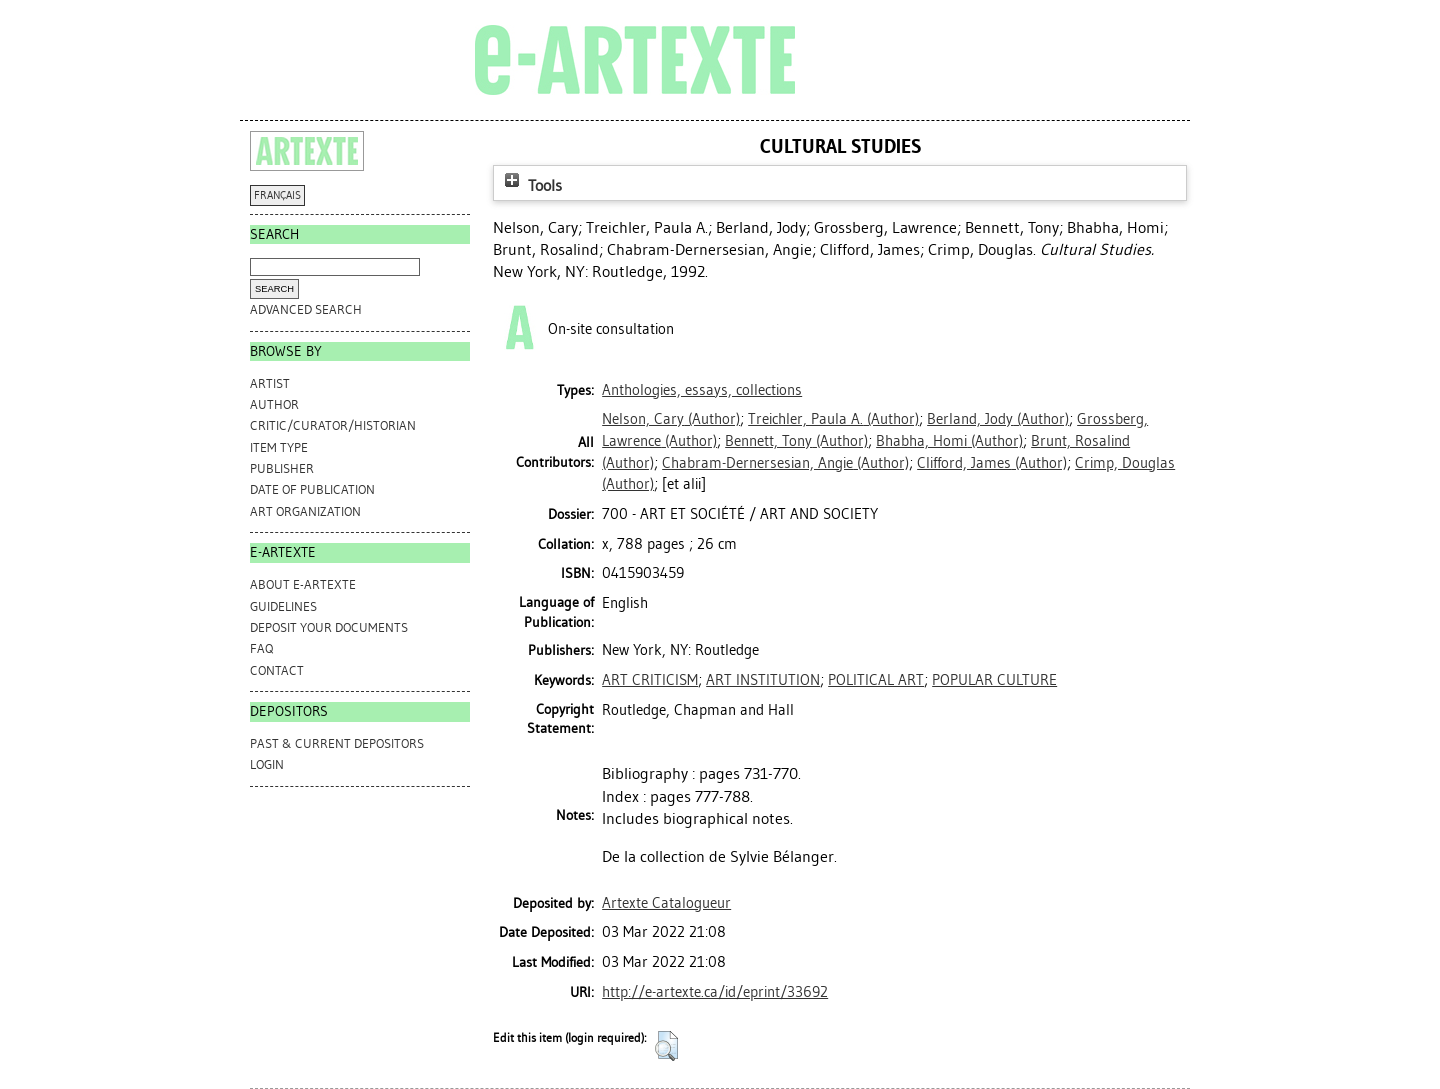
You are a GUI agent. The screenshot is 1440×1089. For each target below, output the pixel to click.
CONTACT (277, 670)
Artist (270, 383)
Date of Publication (312, 489)
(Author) (671, 419)
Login (267, 764)
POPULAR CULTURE (994, 680)
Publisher (282, 468)
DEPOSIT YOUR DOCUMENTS (329, 627)
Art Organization (305, 511)
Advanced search (306, 309)
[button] (666, 1046)
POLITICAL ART (876, 680)
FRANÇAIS (277, 195)
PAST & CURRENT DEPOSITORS (337, 743)
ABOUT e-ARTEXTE (303, 584)
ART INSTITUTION (763, 680)
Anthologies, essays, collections (702, 390)
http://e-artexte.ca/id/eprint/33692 (715, 992)
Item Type (279, 447)
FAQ (261, 648)
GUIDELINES (283, 606)
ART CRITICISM (650, 680)
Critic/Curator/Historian (333, 425)
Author (274, 404)
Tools (531, 185)
